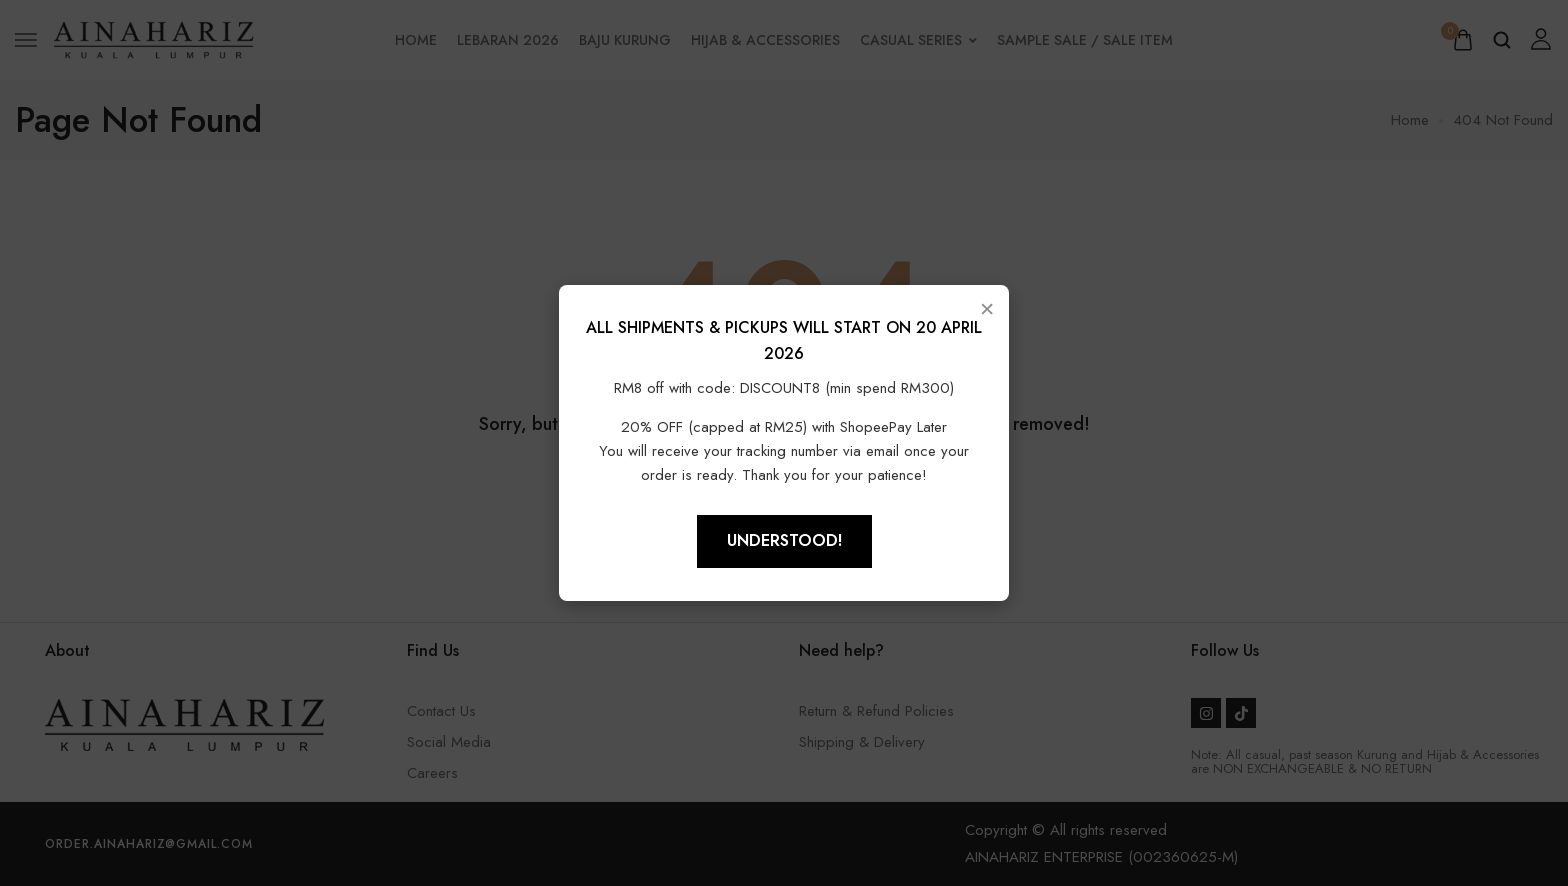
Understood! (784, 540)
